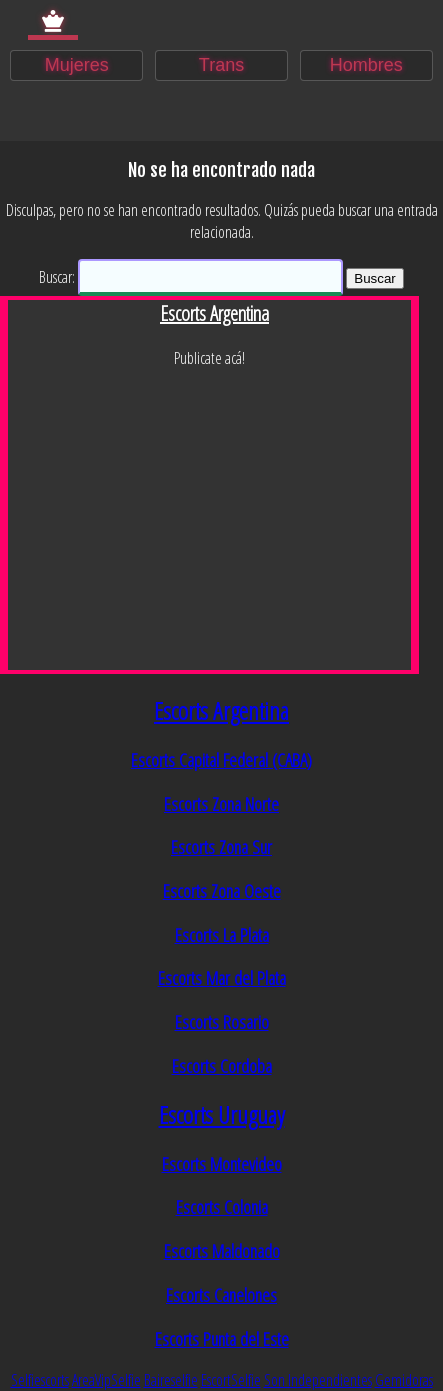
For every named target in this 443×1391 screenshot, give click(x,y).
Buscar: (57, 277)
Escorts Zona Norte (221, 803)
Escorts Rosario (222, 1021)
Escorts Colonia (222, 1206)
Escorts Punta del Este (222, 1338)
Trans (221, 65)
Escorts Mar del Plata (222, 977)
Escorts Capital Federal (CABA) (221, 759)
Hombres (366, 65)
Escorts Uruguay (222, 1114)
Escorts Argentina (221, 710)
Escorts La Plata (222, 934)
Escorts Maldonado (222, 1250)
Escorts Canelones (221, 1294)
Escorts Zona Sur (221, 846)
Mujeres (77, 65)
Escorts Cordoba (222, 1065)
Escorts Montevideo (222, 1163)
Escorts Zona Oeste (222, 890)
